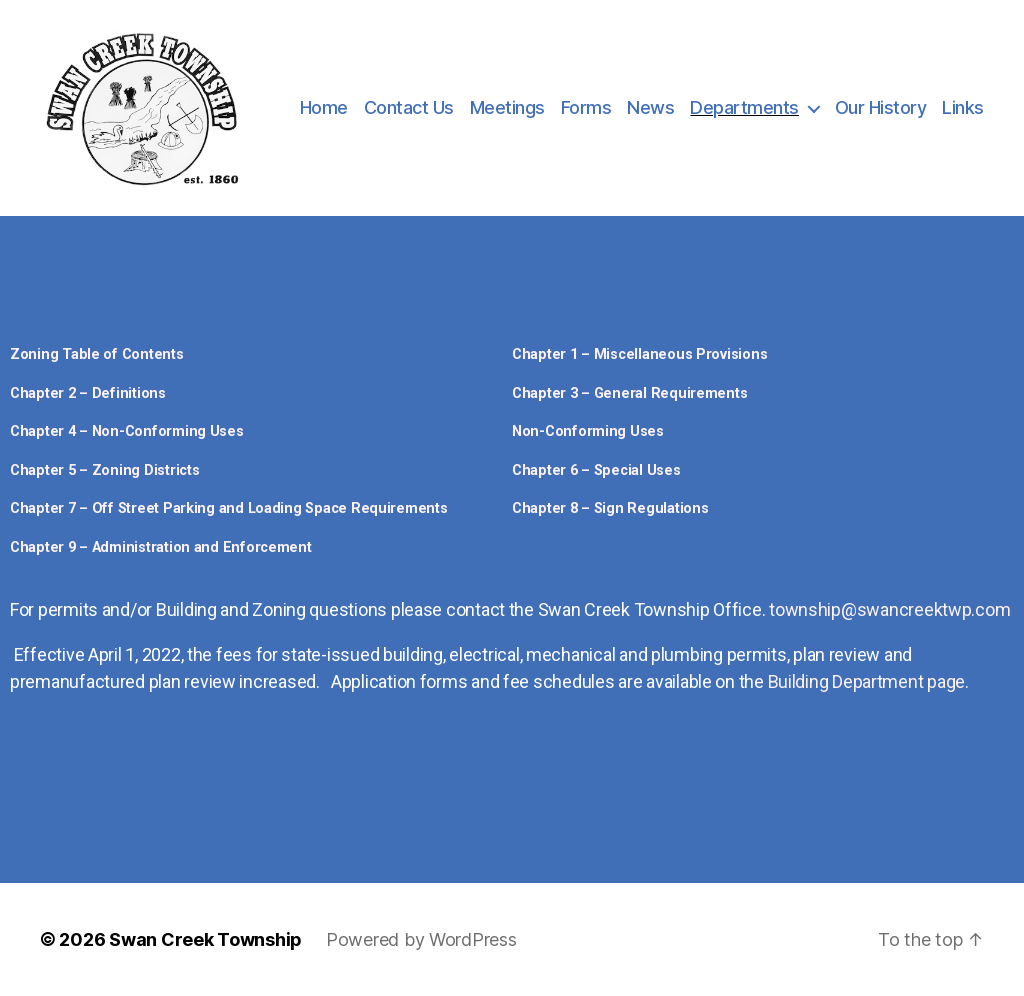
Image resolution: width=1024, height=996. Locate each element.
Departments (744, 107)
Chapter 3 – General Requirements (629, 393)
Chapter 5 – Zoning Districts (104, 470)
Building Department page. (868, 681)
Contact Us (409, 107)
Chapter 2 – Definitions (88, 393)
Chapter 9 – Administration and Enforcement (161, 547)
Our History (881, 107)
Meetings (507, 107)
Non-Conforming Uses (588, 431)
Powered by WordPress (421, 939)
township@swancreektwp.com (889, 609)
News (650, 107)
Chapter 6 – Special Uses (596, 470)
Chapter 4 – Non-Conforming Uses (127, 431)
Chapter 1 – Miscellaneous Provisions (639, 354)
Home (324, 107)
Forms (586, 107)
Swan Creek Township (205, 939)
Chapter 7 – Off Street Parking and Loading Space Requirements (229, 508)
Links (963, 107)
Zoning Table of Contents (97, 354)
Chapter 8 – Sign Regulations (610, 508)
